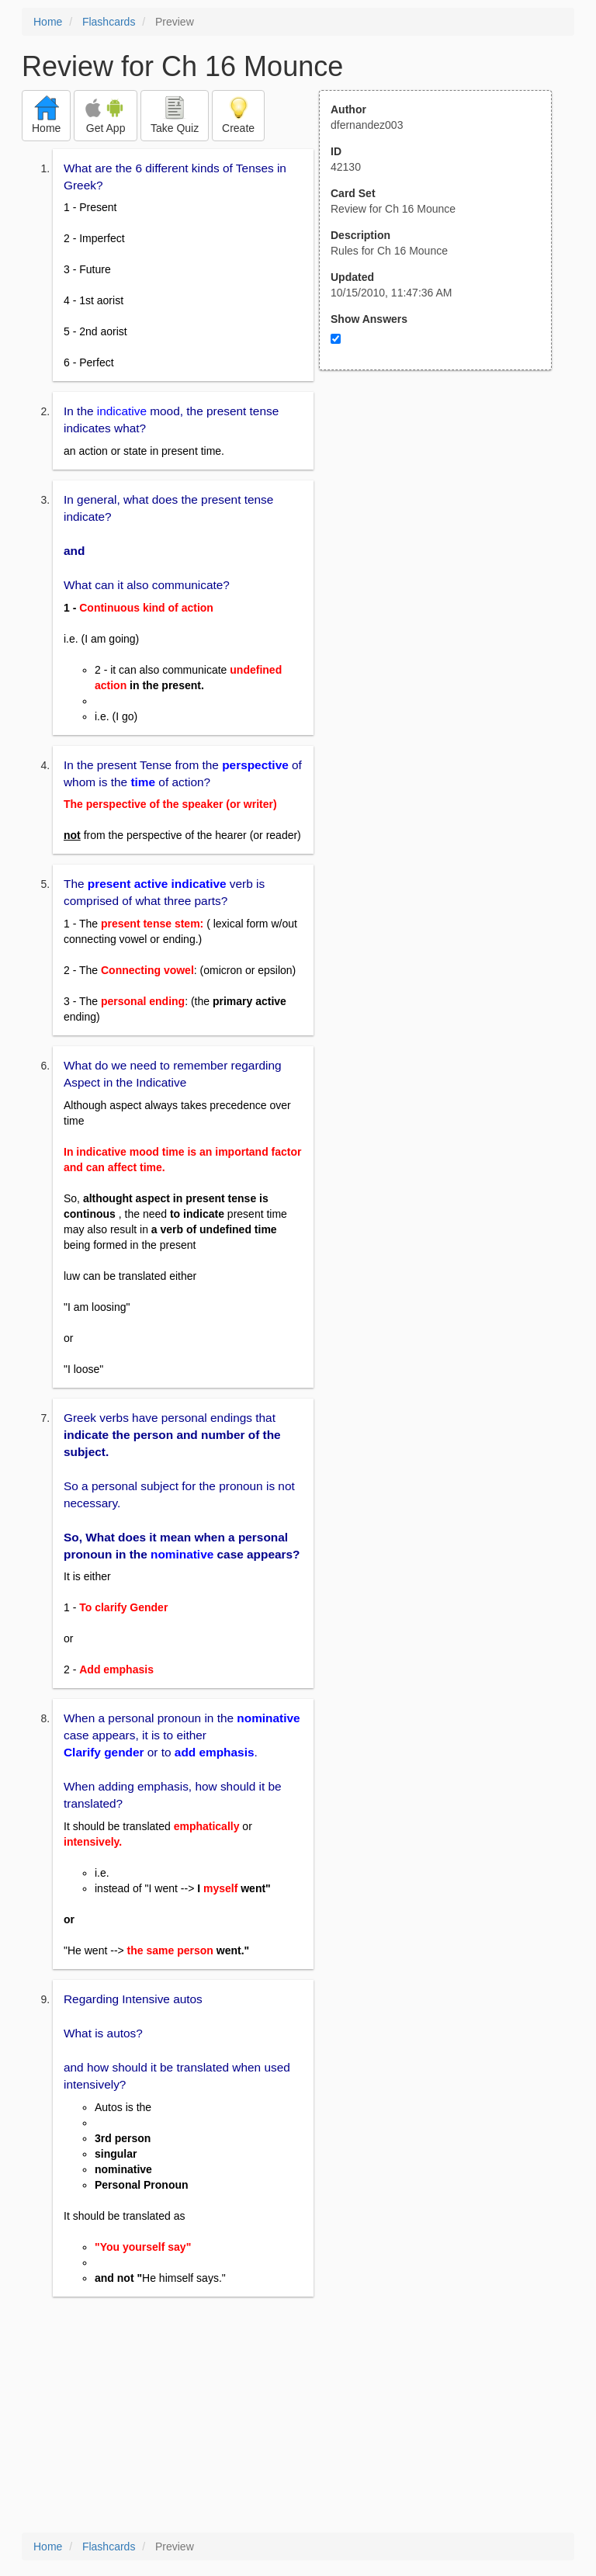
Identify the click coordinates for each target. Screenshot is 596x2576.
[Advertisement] (444, 522)
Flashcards (108, 22)
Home (47, 22)
